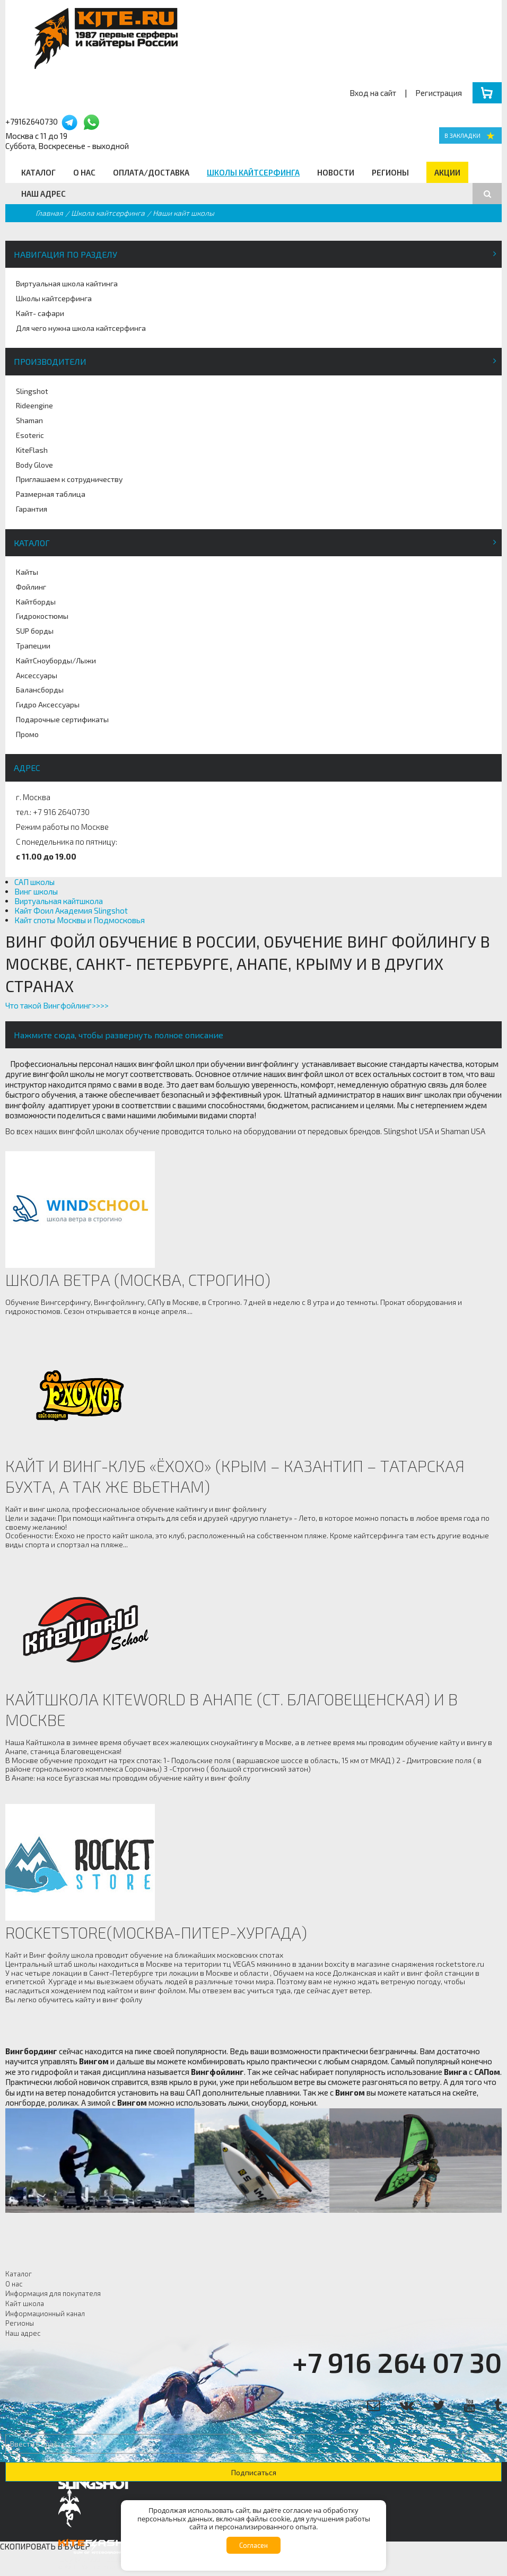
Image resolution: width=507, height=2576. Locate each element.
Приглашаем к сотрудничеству (69, 479)
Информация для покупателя (53, 2293)
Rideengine (34, 405)
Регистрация (438, 93)
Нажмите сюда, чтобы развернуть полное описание (118, 1035)
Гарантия (31, 508)
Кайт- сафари (40, 313)
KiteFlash (32, 449)
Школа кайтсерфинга (108, 212)
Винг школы (36, 891)
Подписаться (253, 2472)
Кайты (27, 571)
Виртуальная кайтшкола (58, 901)
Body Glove (34, 464)
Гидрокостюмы (42, 615)
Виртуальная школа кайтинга (67, 283)
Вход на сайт (372, 93)
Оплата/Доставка (151, 172)
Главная (49, 212)
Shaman (29, 420)
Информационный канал (45, 2313)
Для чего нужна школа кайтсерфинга (81, 327)
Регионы (390, 172)
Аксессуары (36, 675)
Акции (447, 172)
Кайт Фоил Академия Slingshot (71, 910)
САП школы (34, 882)
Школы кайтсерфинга (253, 172)
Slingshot (32, 391)
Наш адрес (43, 193)
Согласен (253, 2545)
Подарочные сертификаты (62, 719)
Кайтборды (36, 601)
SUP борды (35, 630)
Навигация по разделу (65, 254)
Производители (50, 361)
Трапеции (33, 645)
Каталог (38, 172)
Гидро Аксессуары (48, 704)
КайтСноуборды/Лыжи (56, 660)
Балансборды (40, 689)
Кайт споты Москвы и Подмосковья (79, 920)
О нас (84, 172)
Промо (27, 734)
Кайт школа (24, 2303)
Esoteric (30, 435)
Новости (335, 172)
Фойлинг (31, 586)
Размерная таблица (50, 493)
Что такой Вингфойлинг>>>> (57, 1005)
